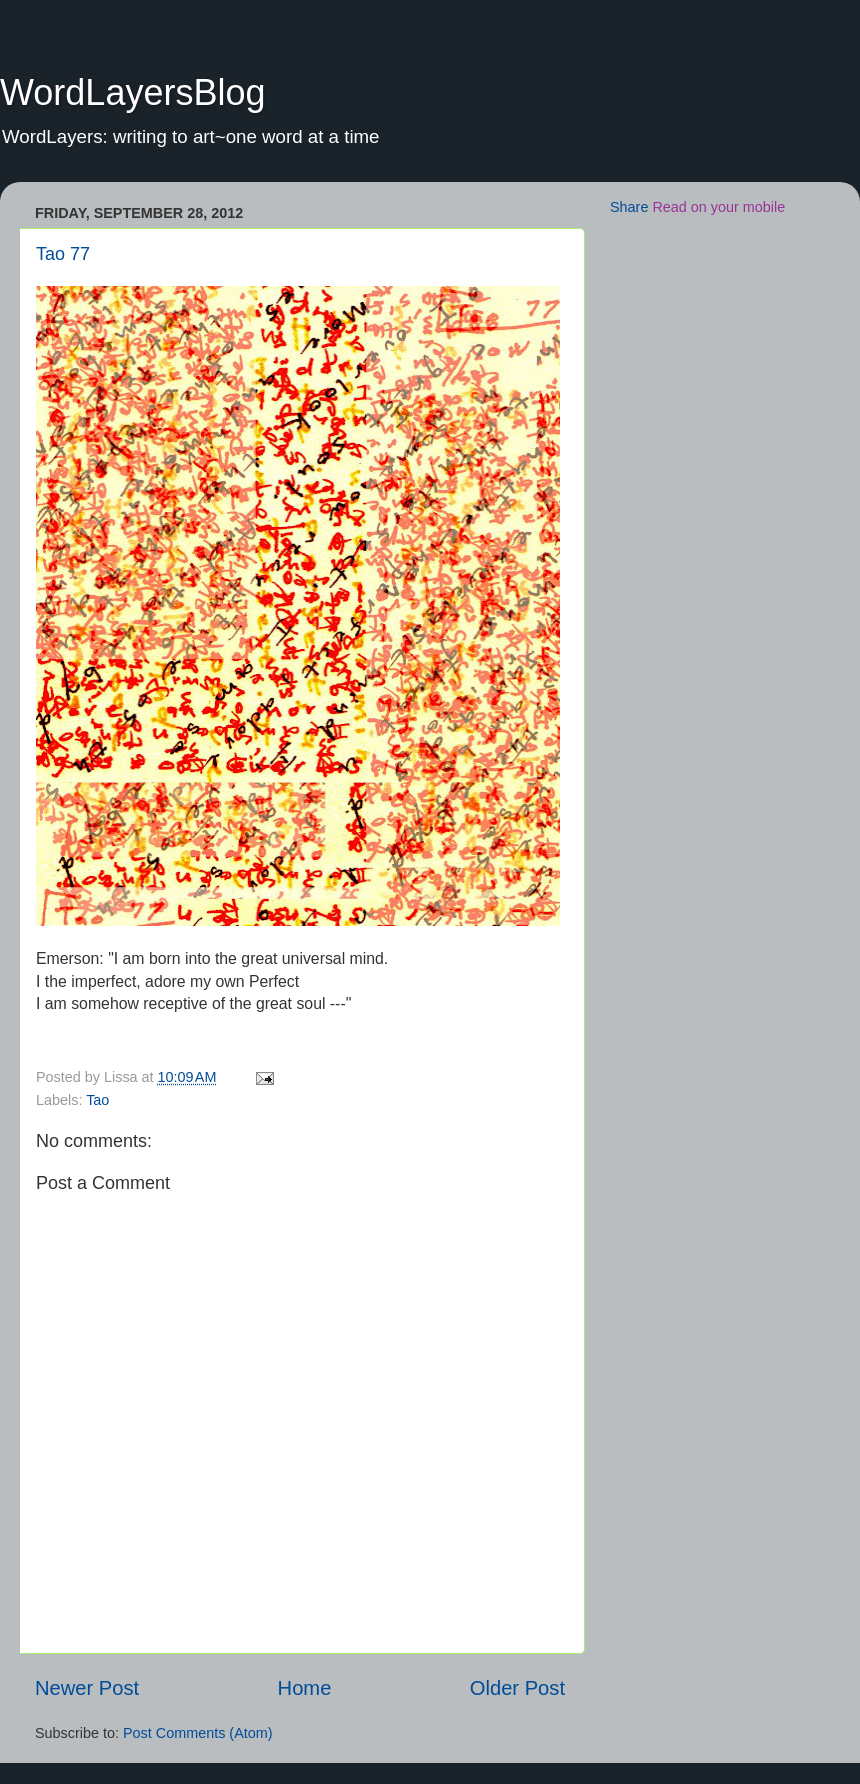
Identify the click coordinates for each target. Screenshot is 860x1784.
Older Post (517, 1688)
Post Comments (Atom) (198, 1733)
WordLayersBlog (132, 92)
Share (629, 207)
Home (305, 1688)
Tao (97, 1100)
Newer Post (87, 1688)
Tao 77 (63, 254)
